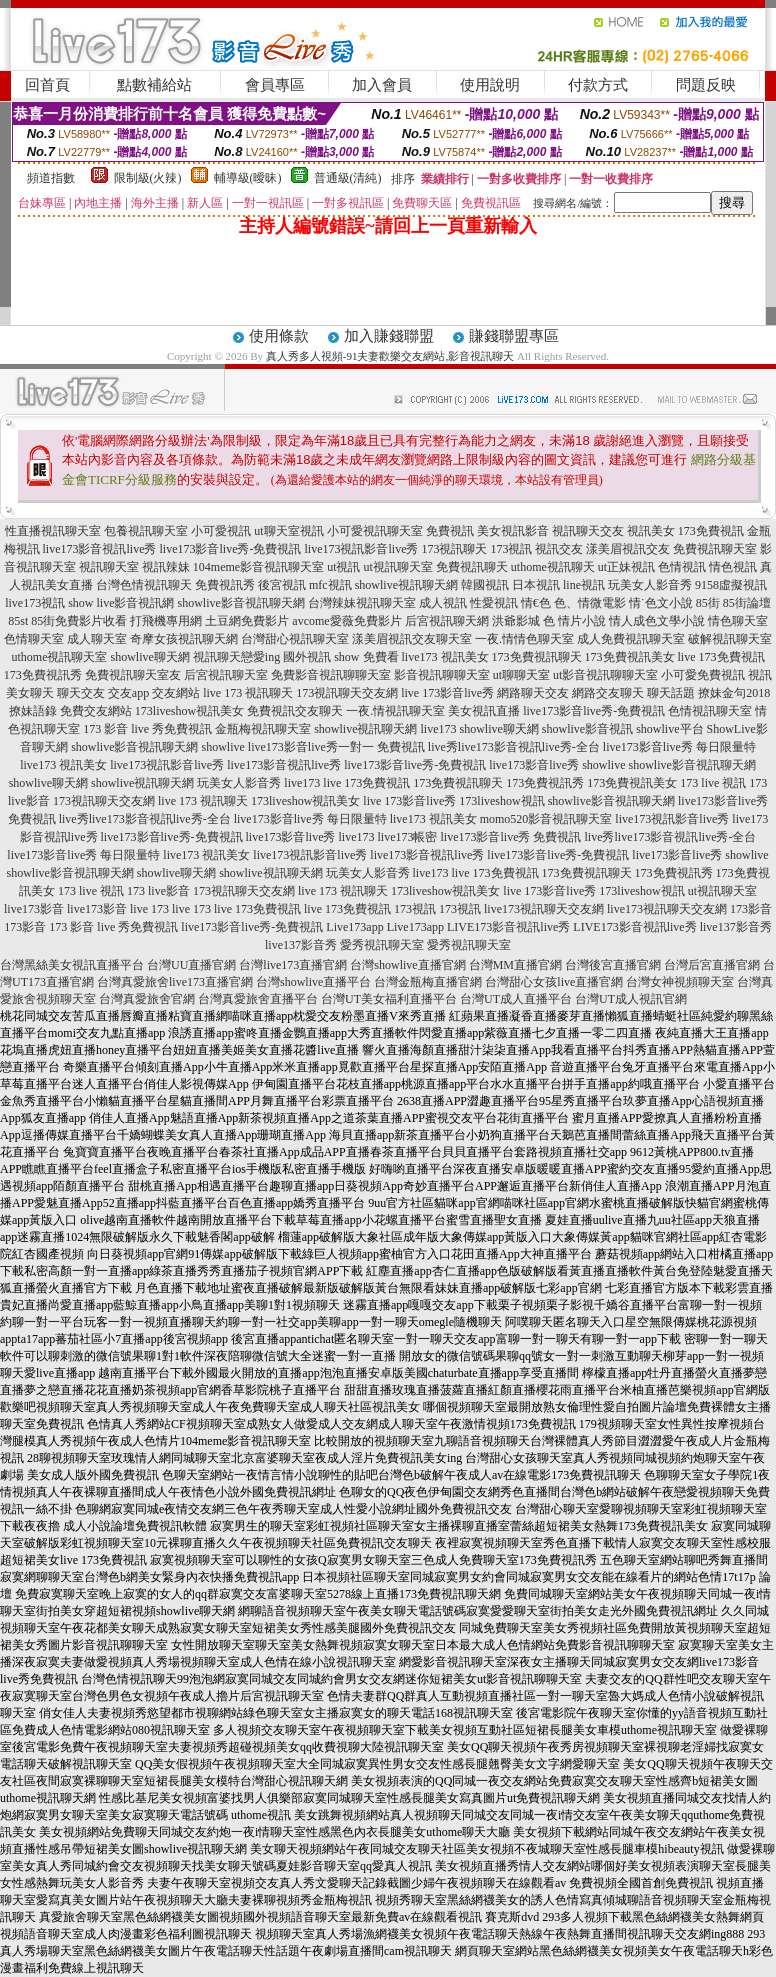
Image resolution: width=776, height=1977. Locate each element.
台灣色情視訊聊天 (144, 585)
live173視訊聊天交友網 (544, 909)
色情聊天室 (34, 639)
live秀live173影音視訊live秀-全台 (514, 747)
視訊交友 (559, 549)
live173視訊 (35, 603)
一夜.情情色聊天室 (524, 639)
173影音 (751, 909)
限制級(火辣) (148, 178)
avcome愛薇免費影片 (346, 621)
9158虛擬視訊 (731, 585)
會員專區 (275, 85)
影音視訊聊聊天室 (442, 675)
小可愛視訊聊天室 (375, 531)
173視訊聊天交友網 (347, 693)
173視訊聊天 (454, 549)
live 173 (149, 909)
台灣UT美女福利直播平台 (389, 999)
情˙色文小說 (661, 603)
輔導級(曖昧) (248, 178)
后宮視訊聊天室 (226, 675)
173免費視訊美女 (630, 657)
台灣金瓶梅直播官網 (428, 982)
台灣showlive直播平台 (313, 982)
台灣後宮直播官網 (613, 965)
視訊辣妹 (166, 567)
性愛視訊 (494, 603)
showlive (223, 747)
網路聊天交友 (533, 693)
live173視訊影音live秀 (361, 549)
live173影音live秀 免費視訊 (511, 837)
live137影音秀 (736, 927)
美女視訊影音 (513, 531)
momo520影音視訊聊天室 (546, 819)
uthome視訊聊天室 (59, 657)
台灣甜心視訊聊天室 (295, 639)
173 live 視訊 (713, 783)
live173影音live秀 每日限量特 (679, 747)
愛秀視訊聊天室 (382, 945)
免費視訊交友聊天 (295, 711)
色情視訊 (682, 567)
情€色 (536, 603)
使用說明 (490, 85)
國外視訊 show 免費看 (340, 657)
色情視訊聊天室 (710, 711)
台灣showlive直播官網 (407, 965)
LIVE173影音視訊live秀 (508, 927)
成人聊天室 (97, 639)
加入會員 (382, 85)
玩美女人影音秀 (650, 585)
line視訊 (584, 585)
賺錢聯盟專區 (514, 336)
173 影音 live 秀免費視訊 (147, 729)
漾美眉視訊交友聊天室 (412, 639)
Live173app (354, 927)
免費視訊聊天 (472, 567)
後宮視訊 (282, 585)
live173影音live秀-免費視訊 (231, 549)
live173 (438, 729)
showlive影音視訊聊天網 (241, 603)
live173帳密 (408, 837)
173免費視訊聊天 (537, 657)
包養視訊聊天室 (146, 531)
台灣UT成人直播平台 (516, 999)
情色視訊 (733, 567)
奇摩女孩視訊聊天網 (184, 639)
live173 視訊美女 (445, 657)
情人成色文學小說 (657, 621)
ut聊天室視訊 (288, 531)
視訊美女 (651, 531)
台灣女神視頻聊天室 (680, 982)
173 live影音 (158, 891)
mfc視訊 (330, 585)
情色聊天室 (738, 621)
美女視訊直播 (484, 711)
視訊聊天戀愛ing (236, 657)
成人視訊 (443, 603)
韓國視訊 (485, 585)
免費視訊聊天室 (715, 549)
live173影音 (34, 909)
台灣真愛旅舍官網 (147, 999)
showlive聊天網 (149, 657)
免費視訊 (450, 531)
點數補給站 (154, 85)
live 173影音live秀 (447, 693)
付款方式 (598, 85)
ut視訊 (343, 567)
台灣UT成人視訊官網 (631, 999)
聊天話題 (671, 693)
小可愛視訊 (221, 531)
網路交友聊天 (608, 693)
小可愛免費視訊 (703, 675)
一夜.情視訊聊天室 (395, 711)
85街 (708, 603)
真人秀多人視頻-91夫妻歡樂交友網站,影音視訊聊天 (390, 356)
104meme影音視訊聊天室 (258, 567)
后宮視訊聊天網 (447, 621)
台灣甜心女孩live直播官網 (554, 982)
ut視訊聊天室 (397, 567)
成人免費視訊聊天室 (631, 639)
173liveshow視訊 (501, 801)
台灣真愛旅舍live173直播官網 (175, 982)
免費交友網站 (96, 711)
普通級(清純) (348, 178)
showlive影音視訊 (587, 729)
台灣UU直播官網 (191, 965)
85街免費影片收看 (79, 621)
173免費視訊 (711, 531)
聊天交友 (81, 693)
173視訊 (511, 549)
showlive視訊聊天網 (406, 585)
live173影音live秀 (534, 765)
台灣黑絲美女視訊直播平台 (72, 965)
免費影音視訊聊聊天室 (331, 675)
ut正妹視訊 (626, 567)
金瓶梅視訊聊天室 (263, 729)
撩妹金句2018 (734, 693)
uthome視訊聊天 (553, 567)
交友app (128, 693)
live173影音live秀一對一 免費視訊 (336, 747)
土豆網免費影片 (247, 621)
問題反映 (706, 85)
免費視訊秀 (225, 585)
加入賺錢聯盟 (389, 336)
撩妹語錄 (33, 711)
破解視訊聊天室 (730, 639)
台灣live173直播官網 (293, 965)
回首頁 (47, 85)
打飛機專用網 (166, 621)
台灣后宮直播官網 (712, 965)
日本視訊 (536, 585)
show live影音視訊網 (121, 603)
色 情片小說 (574, 621)
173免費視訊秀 (43, 675)
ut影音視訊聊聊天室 (605, 675)
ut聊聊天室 (521, 675)
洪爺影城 (516, 621)
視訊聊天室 (109, 567)
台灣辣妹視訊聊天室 (362, 603)
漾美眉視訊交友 (628, 549)
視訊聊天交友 (588, 531)
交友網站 (176, 693)
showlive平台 (669, 729)
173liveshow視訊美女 (189, 711)
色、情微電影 (590, 603)
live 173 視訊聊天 (248, 693)
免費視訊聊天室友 (133, 675)
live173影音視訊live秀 (100, 549)
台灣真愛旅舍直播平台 (258, 999)
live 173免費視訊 (721, 657)
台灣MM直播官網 (515, 965)
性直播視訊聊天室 (53, 531)
